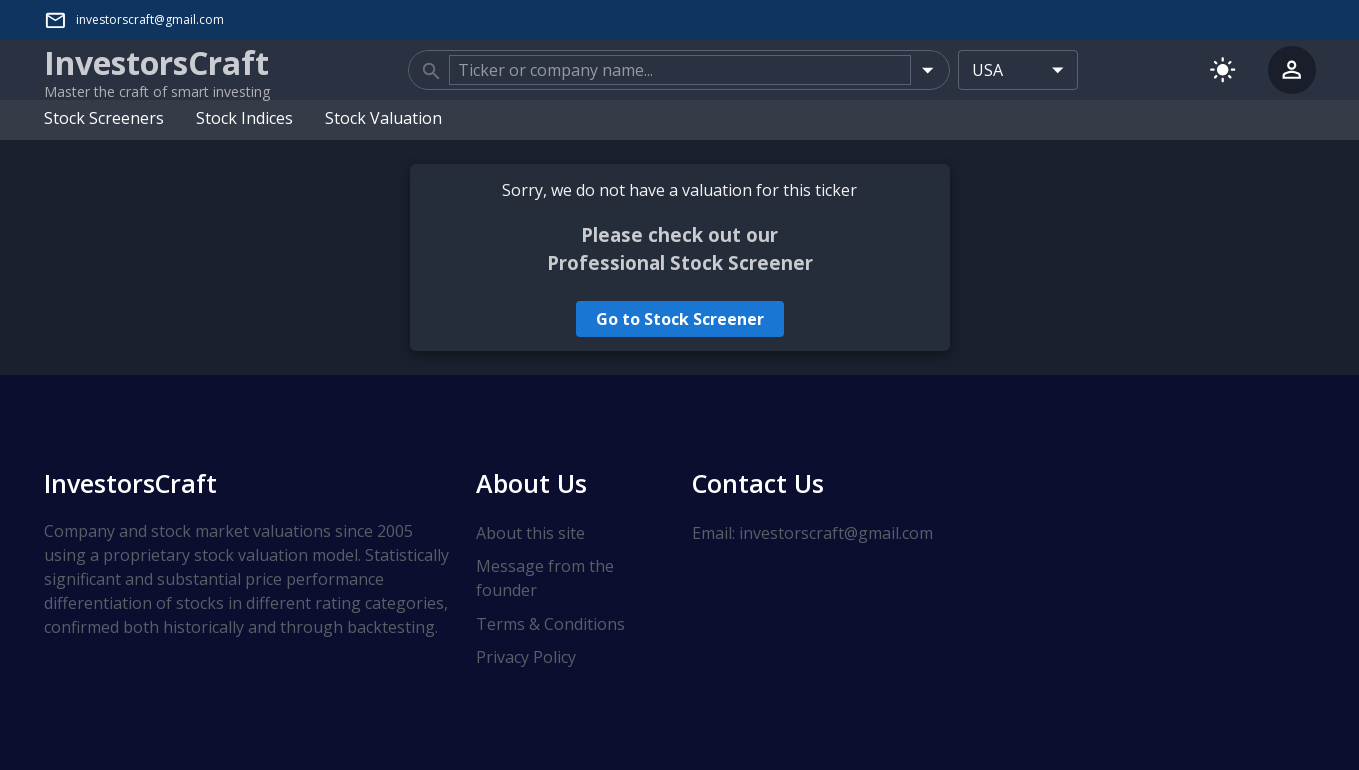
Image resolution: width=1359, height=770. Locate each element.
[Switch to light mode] (1222, 69)
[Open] (927, 69)
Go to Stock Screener (680, 319)
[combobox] (680, 70)
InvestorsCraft (130, 483)
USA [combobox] (987, 70)
